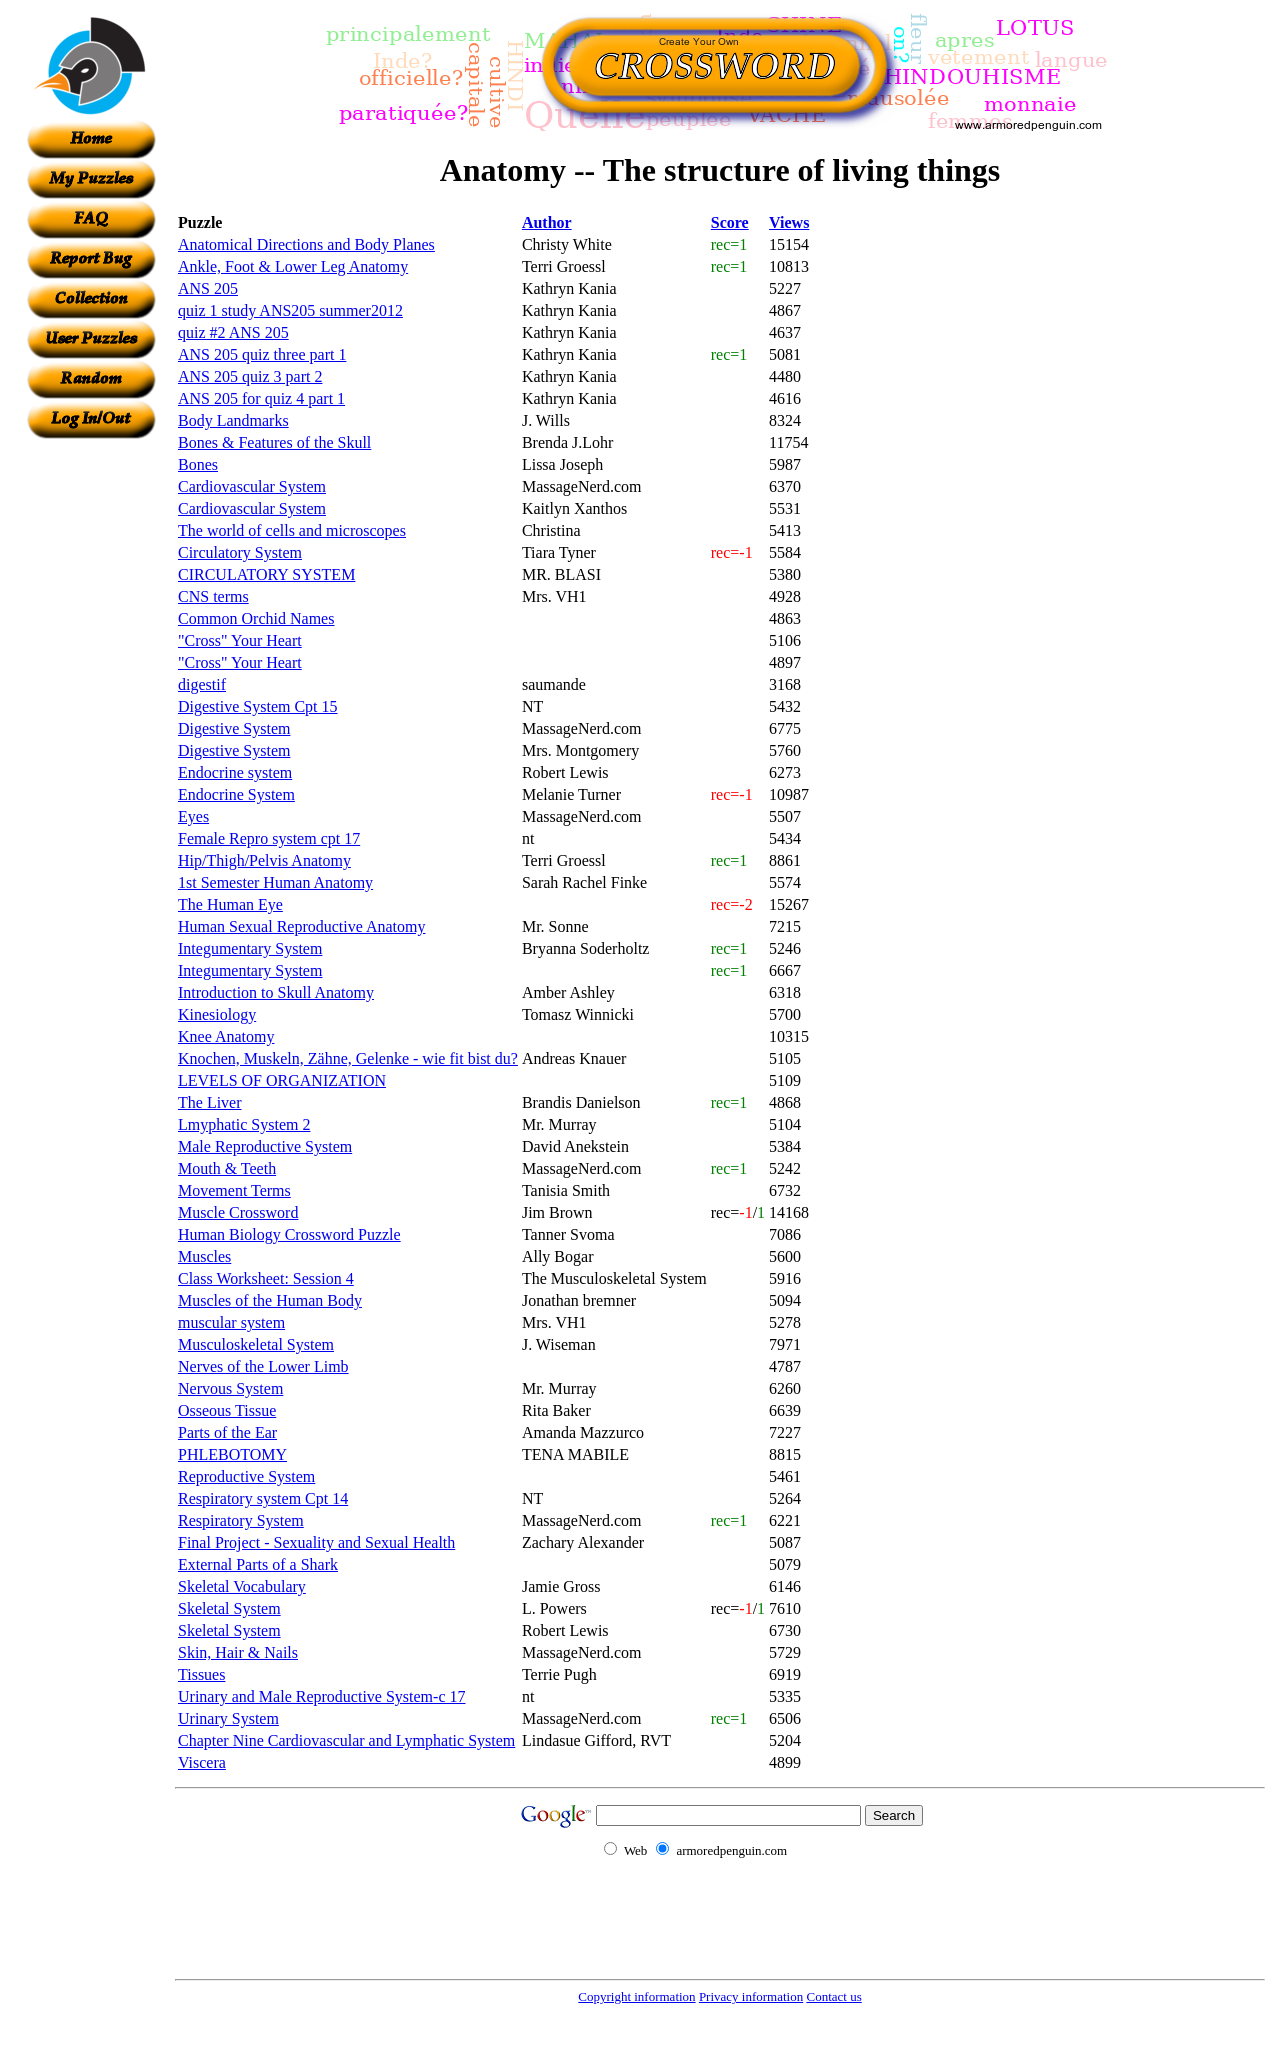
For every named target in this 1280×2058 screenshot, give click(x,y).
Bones (198, 464)
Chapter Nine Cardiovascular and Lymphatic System (346, 1740)
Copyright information (636, 1996)
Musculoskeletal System (256, 1344)
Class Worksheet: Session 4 (266, 1278)
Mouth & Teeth (227, 1168)
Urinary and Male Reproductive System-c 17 (321, 1696)
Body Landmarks (233, 420)
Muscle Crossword (238, 1212)
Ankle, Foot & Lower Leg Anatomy (293, 266)
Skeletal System (229, 1608)
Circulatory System (240, 552)
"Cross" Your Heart (240, 640)
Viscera (202, 1762)
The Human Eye (230, 904)
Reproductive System (246, 1476)
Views (789, 222)
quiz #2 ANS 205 (233, 332)
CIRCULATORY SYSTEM (266, 574)
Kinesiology (217, 1014)
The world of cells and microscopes (292, 530)
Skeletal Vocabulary (242, 1586)
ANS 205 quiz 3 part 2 (250, 376)
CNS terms (213, 596)
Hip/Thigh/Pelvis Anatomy (264, 860)
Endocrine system (235, 772)
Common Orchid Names (256, 618)
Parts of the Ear (227, 1432)
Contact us (833, 1996)
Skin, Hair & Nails (238, 1652)
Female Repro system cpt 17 (269, 838)
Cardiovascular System (252, 486)
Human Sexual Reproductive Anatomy (302, 926)
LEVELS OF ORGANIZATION (282, 1080)
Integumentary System (250, 948)
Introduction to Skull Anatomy (276, 992)
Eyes (193, 816)
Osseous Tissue (227, 1410)
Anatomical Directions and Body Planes (306, 244)
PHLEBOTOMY (232, 1454)
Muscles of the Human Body (270, 1300)
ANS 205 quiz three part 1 (262, 354)
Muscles (204, 1256)
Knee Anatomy (226, 1036)
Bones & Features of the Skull (274, 442)
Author (547, 222)
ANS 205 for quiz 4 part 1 (261, 398)
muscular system (231, 1322)
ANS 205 (208, 288)
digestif (202, 684)
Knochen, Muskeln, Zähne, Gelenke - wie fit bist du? (348, 1058)
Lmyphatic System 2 (244, 1124)
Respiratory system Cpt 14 (263, 1498)
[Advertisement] (91, 739)
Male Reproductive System (265, 1146)
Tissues (201, 1674)
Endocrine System (236, 794)
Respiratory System (241, 1520)
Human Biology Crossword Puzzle (289, 1234)
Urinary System (228, 1718)
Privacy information (751, 1996)
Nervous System (230, 1388)
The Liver (210, 1102)
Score (730, 222)
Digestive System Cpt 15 (258, 706)
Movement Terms (234, 1190)
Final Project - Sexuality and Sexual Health (316, 1542)
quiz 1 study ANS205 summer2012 (290, 310)
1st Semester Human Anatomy (275, 882)
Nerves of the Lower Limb (263, 1366)
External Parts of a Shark (258, 1564)
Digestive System (234, 728)
